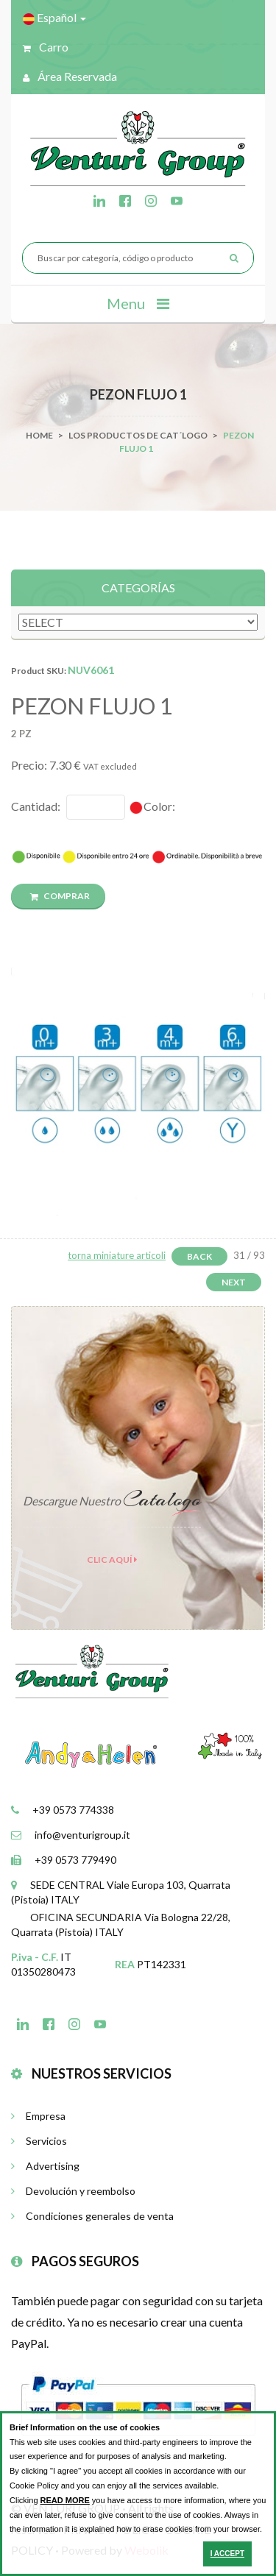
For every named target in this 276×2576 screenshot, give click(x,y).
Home (39, 435)
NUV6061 (91, 670)
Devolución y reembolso (73, 2191)
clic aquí (112, 1559)
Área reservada (70, 76)
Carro (45, 47)
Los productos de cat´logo (138, 435)
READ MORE (65, 2500)
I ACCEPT (227, 2554)
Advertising (45, 2166)
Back (199, 1256)
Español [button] (54, 17)
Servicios (39, 2141)
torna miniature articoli (117, 1255)
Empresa (38, 2116)
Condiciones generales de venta (92, 2216)
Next (234, 1282)
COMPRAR (60, 895)
